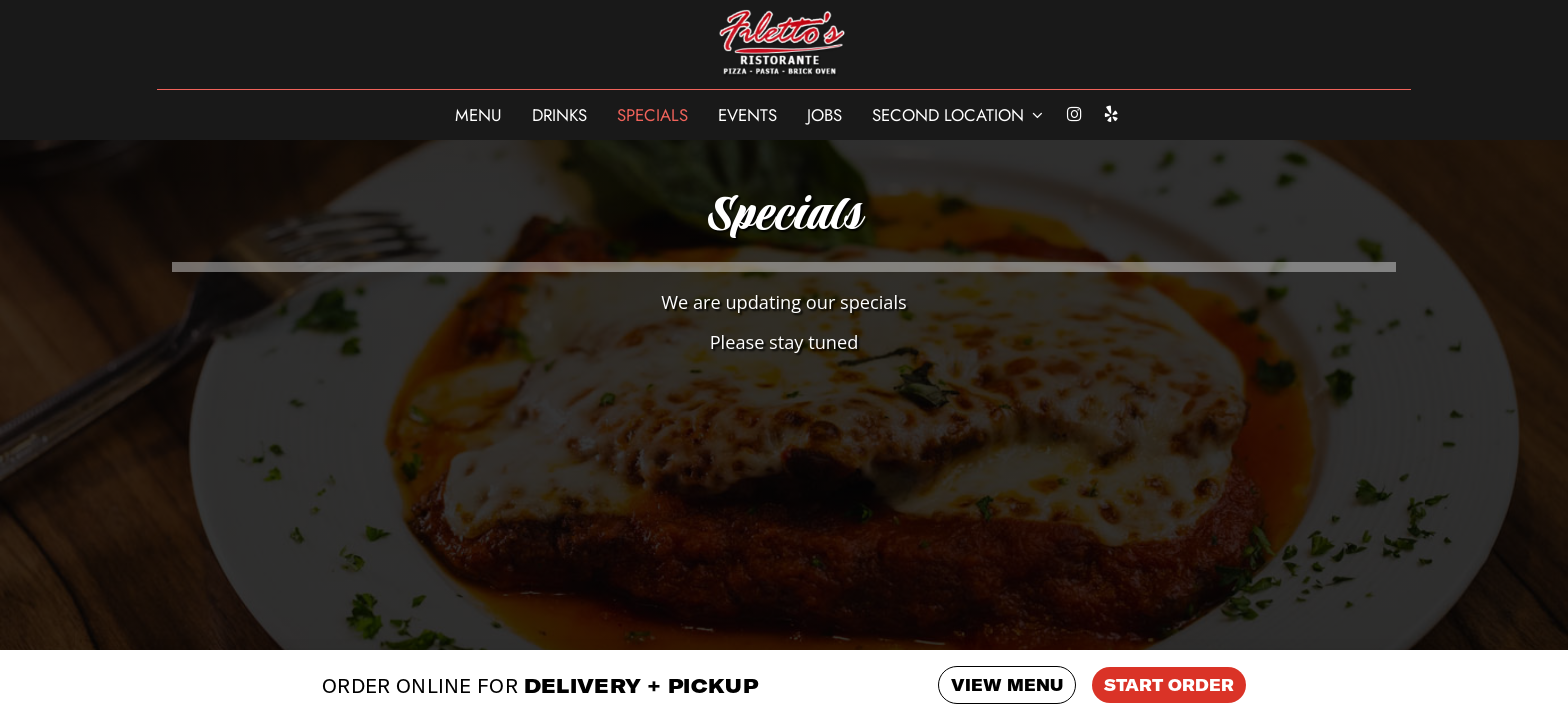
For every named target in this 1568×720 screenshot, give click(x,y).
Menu (478, 115)
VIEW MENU (1007, 685)
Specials (652, 115)
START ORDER (1169, 685)
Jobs (824, 115)
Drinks (559, 115)
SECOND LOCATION (957, 115)
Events (747, 115)
